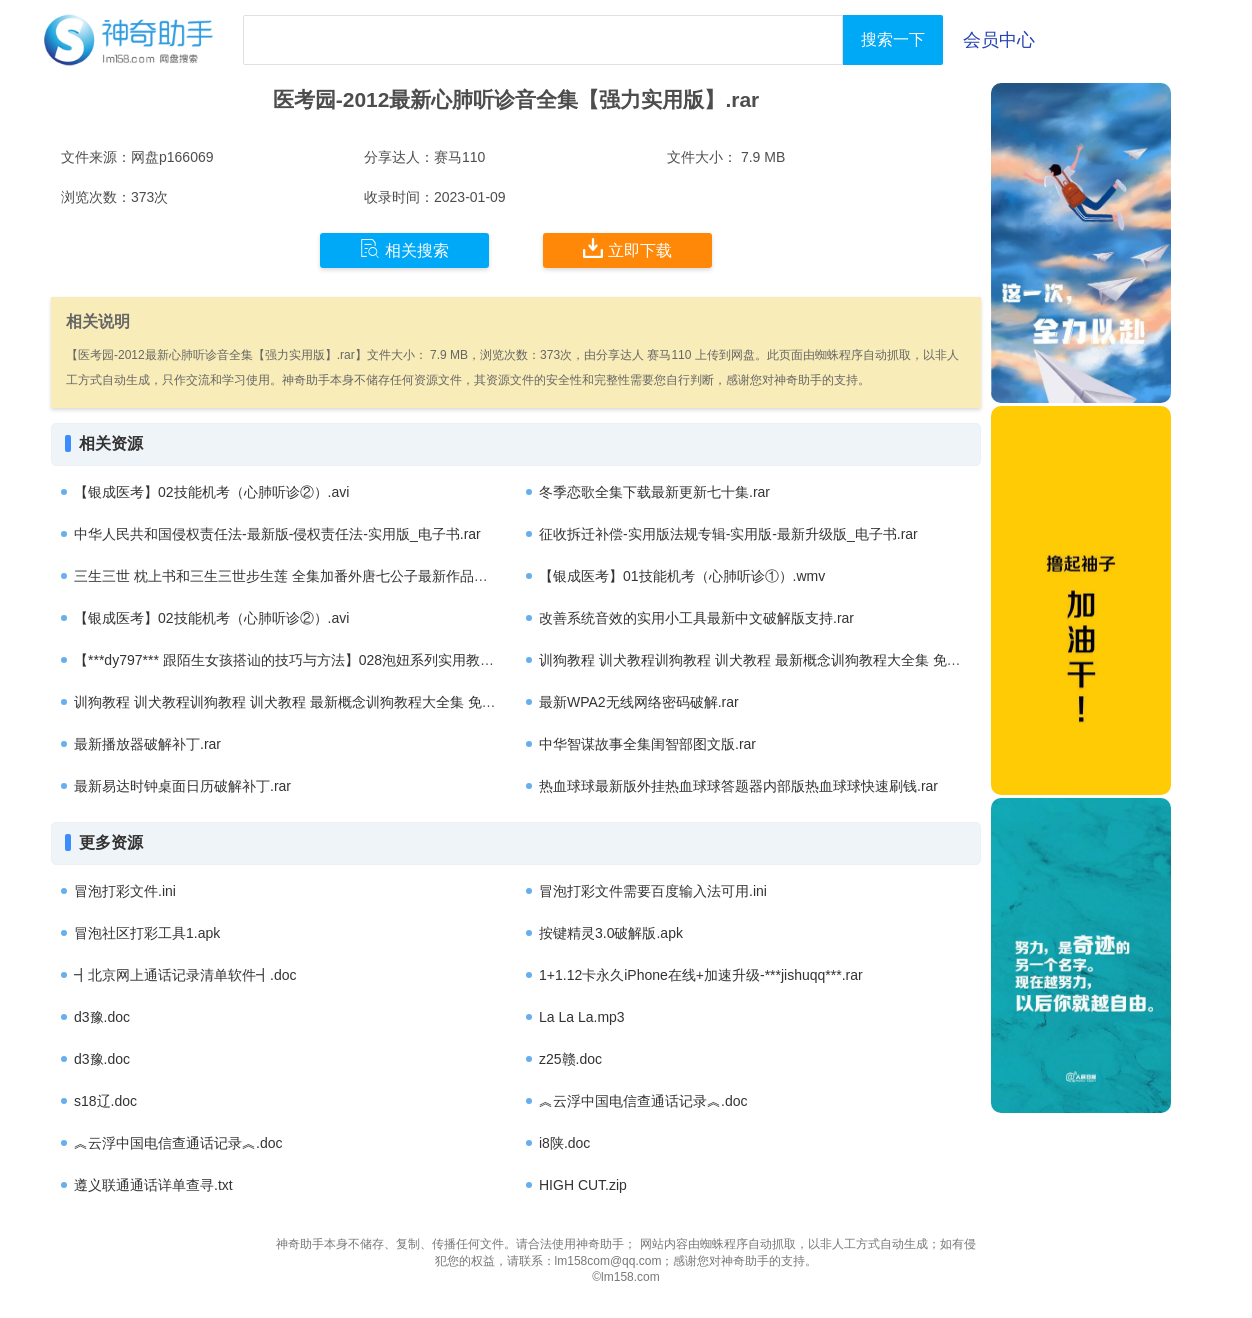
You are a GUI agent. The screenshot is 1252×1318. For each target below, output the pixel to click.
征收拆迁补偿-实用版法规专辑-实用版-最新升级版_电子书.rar (728, 534)
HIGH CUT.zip (583, 1185)
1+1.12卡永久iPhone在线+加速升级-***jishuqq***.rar (701, 975)
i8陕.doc (564, 1143)
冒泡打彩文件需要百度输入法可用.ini (653, 891)
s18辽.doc (105, 1101)
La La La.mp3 (582, 1017)
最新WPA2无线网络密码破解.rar (639, 702)
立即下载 (627, 249)
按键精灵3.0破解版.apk (611, 933)
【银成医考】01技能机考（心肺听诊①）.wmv (682, 576)
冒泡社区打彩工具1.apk (147, 933)
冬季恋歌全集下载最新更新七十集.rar (654, 492)
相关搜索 (404, 249)
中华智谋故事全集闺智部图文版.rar (647, 744)
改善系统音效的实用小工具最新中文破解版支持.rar (696, 618)
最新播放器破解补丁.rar (147, 744)
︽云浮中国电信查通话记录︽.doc (643, 1101)
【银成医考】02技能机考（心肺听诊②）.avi (211, 492)
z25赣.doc (570, 1059)
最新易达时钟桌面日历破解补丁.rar (182, 786)
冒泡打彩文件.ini (125, 891)
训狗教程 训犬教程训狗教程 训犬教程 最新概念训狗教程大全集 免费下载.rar (774, 660)
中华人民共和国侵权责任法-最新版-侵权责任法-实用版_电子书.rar (277, 534)
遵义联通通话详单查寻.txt (153, 1185)
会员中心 (999, 40)
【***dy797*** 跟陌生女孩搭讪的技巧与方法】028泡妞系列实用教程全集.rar (308, 660)
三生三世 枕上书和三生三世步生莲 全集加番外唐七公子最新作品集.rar (291, 576)
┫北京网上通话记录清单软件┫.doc (185, 975)
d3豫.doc (102, 1017)
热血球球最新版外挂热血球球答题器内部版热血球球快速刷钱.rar (738, 786)
